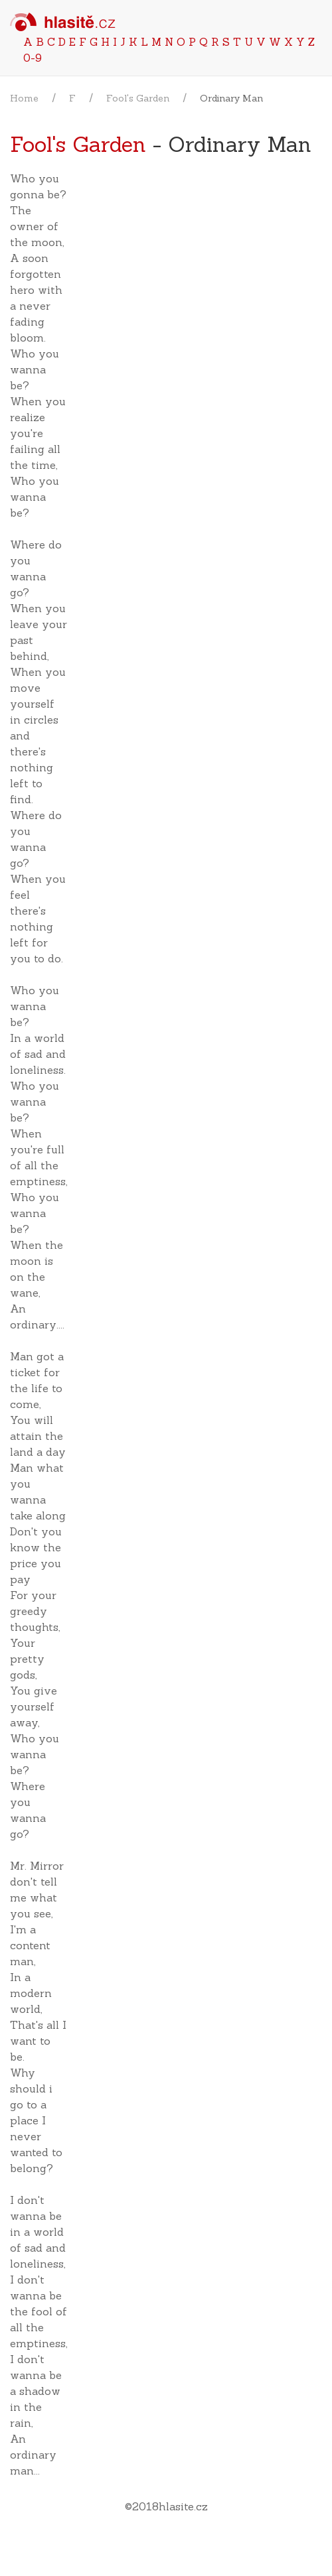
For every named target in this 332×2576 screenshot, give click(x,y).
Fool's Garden (137, 98)
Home (24, 98)
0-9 (32, 57)
